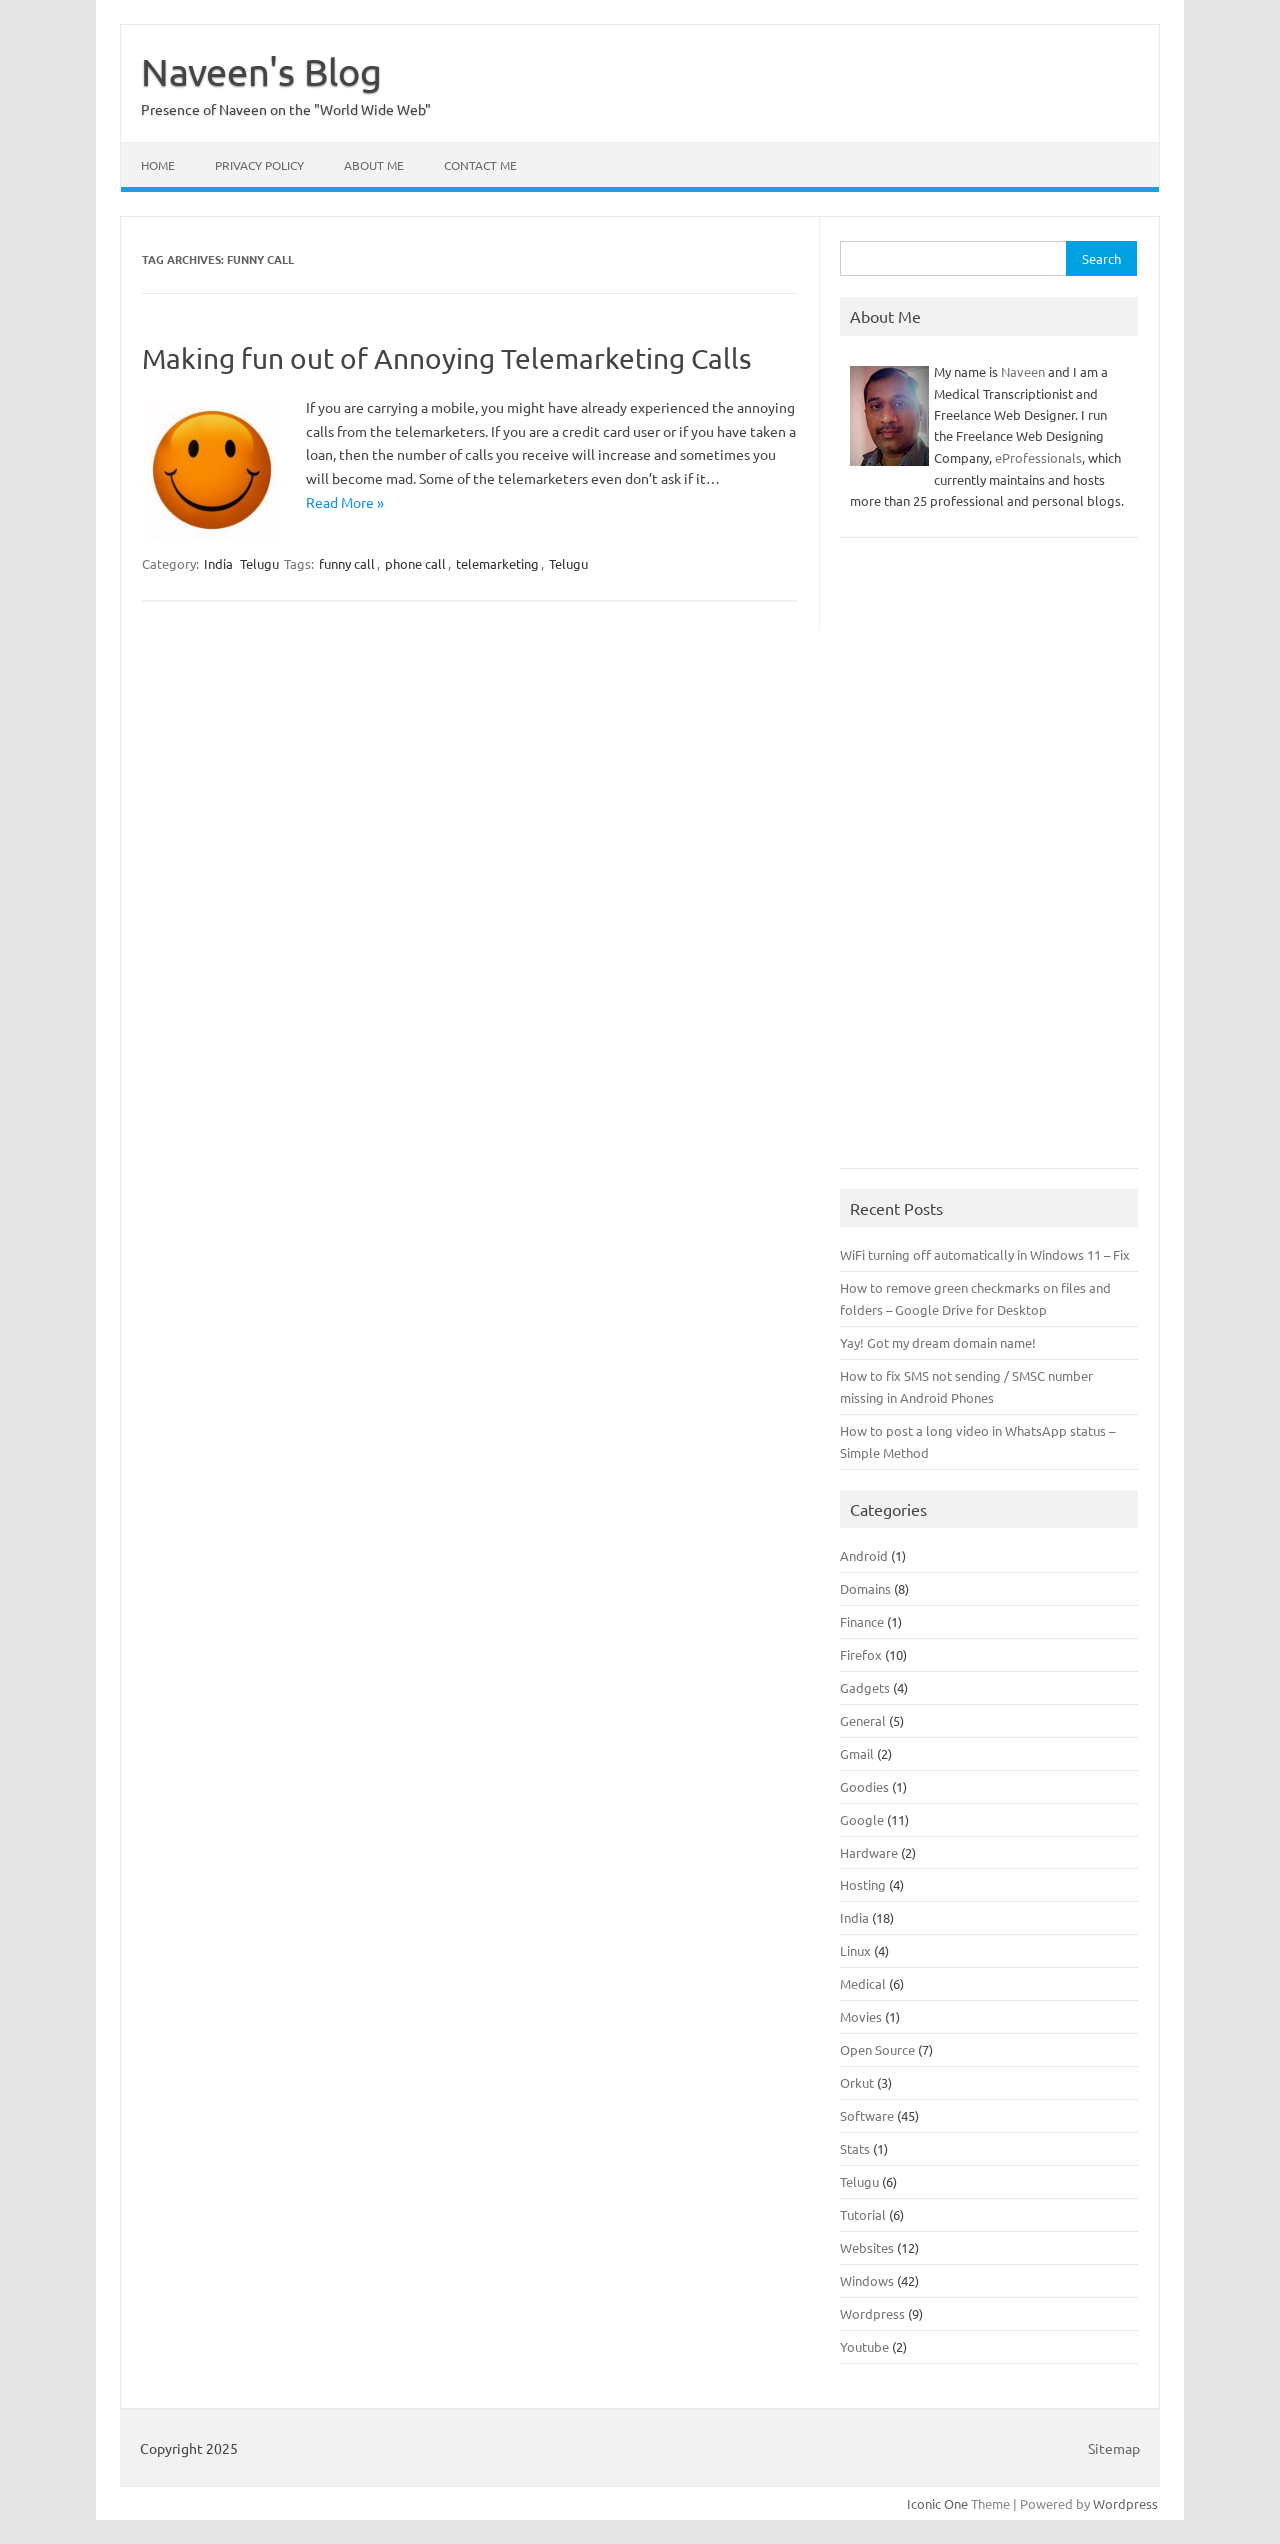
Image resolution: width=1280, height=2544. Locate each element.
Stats (855, 2148)
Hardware (869, 1852)
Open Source (877, 2049)
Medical (863, 1983)
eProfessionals (1038, 457)
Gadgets (865, 1687)
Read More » (345, 502)
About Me (374, 165)
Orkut (857, 2082)
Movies (861, 2016)
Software (867, 2115)
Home (158, 165)
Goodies (864, 1786)
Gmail (857, 1753)
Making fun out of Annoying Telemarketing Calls (446, 358)
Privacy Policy (259, 165)
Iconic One (937, 2503)
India (218, 563)
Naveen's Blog (261, 71)
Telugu (259, 563)
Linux (855, 1950)
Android (864, 1555)
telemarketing (497, 563)
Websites (867, 2247)
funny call (347, 563)
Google (862, 1819)
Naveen (1023, 371)
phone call (415, 563)
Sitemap (1114, 2448)
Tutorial (863, 2214)
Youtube (864, 2346)
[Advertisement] (989, 863)
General (863, 1720)
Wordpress (872, 2313)
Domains (865, 1588)
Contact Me (480, 165)
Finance (862, 1621)
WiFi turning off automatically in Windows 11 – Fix (985, 1254)
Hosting (863, 1884)
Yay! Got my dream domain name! (938, 1342)
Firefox (861, 1654)
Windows (867, 2280)
